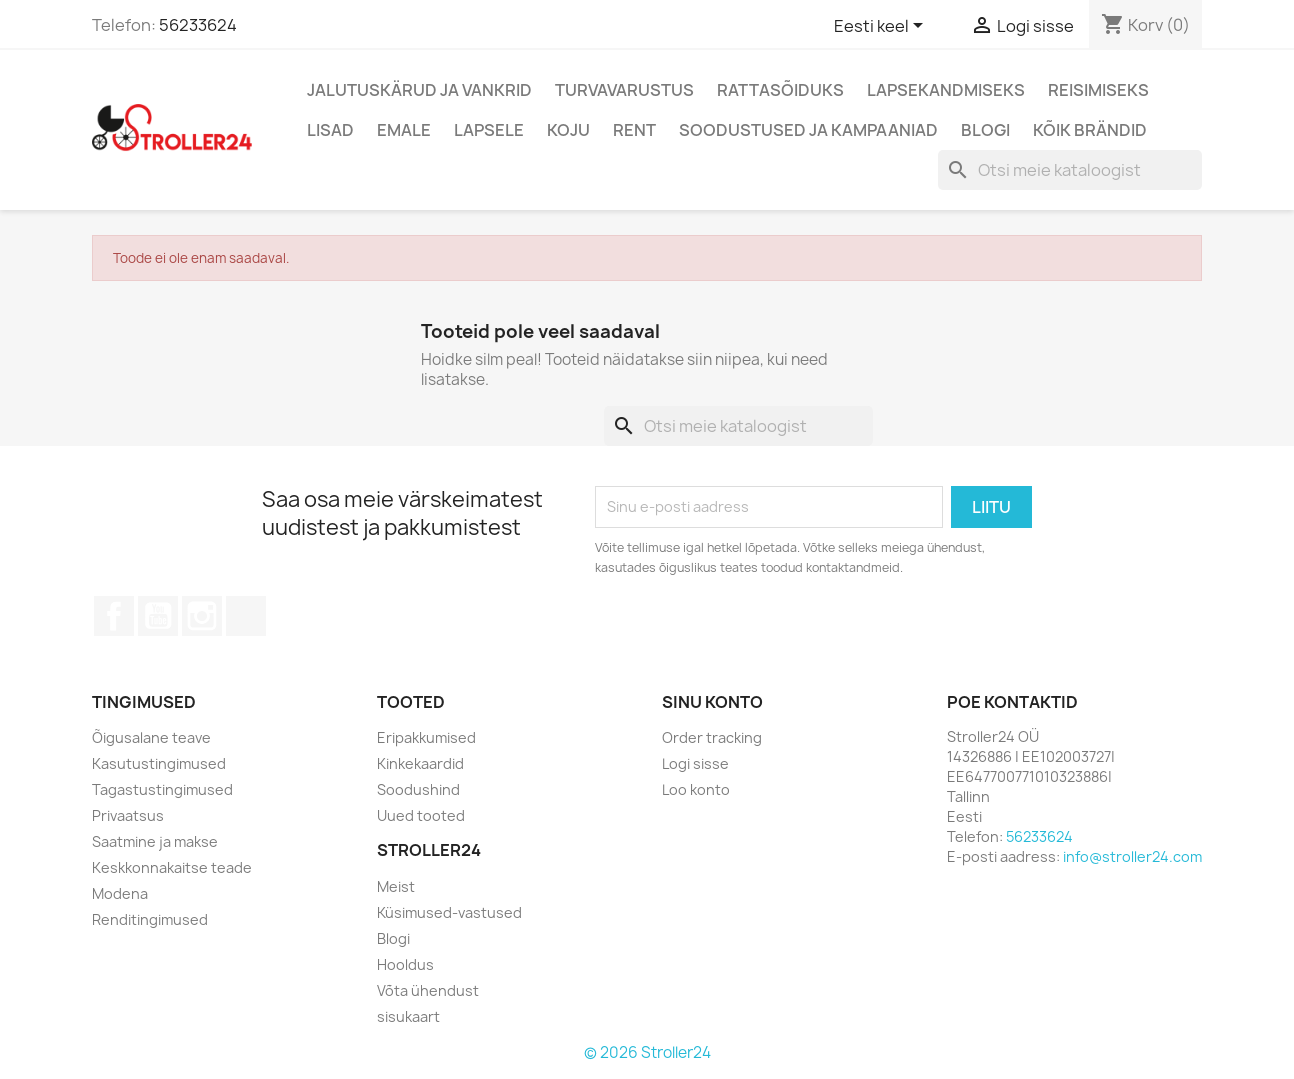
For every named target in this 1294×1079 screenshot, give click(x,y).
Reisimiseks (1098, 90)
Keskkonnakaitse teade (172, 867)
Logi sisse (695, 763)
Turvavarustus (624, 90)
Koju (568, 130)
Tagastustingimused (162, 789)
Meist (396, 886)
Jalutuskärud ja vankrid (419, 90)
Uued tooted (421, 815)
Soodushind (418, 789)
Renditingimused (150, 919)
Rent (634, 130)
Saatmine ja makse (155, 841)
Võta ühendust (428, 990)
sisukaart (408, 1016)
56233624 (198, 25)
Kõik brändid (1090, 130)
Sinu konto (712, 702)
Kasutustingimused (159, 763)
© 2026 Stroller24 (647, 1052)
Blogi (985, 130)
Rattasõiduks (780, 90)
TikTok (246, 616)
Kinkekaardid (420, 763)
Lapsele (489, 130)
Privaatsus (128, 815)
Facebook (114, 616)
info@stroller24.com (1132, 856)
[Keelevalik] (882, 27)
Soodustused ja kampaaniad (808, 130)
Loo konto (696, 789)
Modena (120, 893)
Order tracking (712, 737)
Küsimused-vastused (449, 912)
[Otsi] (1070, 170)
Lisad (330, 130)
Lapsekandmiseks (946, 90)
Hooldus (405, 964)
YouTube (158, 616)
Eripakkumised (426, 737)
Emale (404, 130)
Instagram (202, 616)
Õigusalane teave (151, 737)
